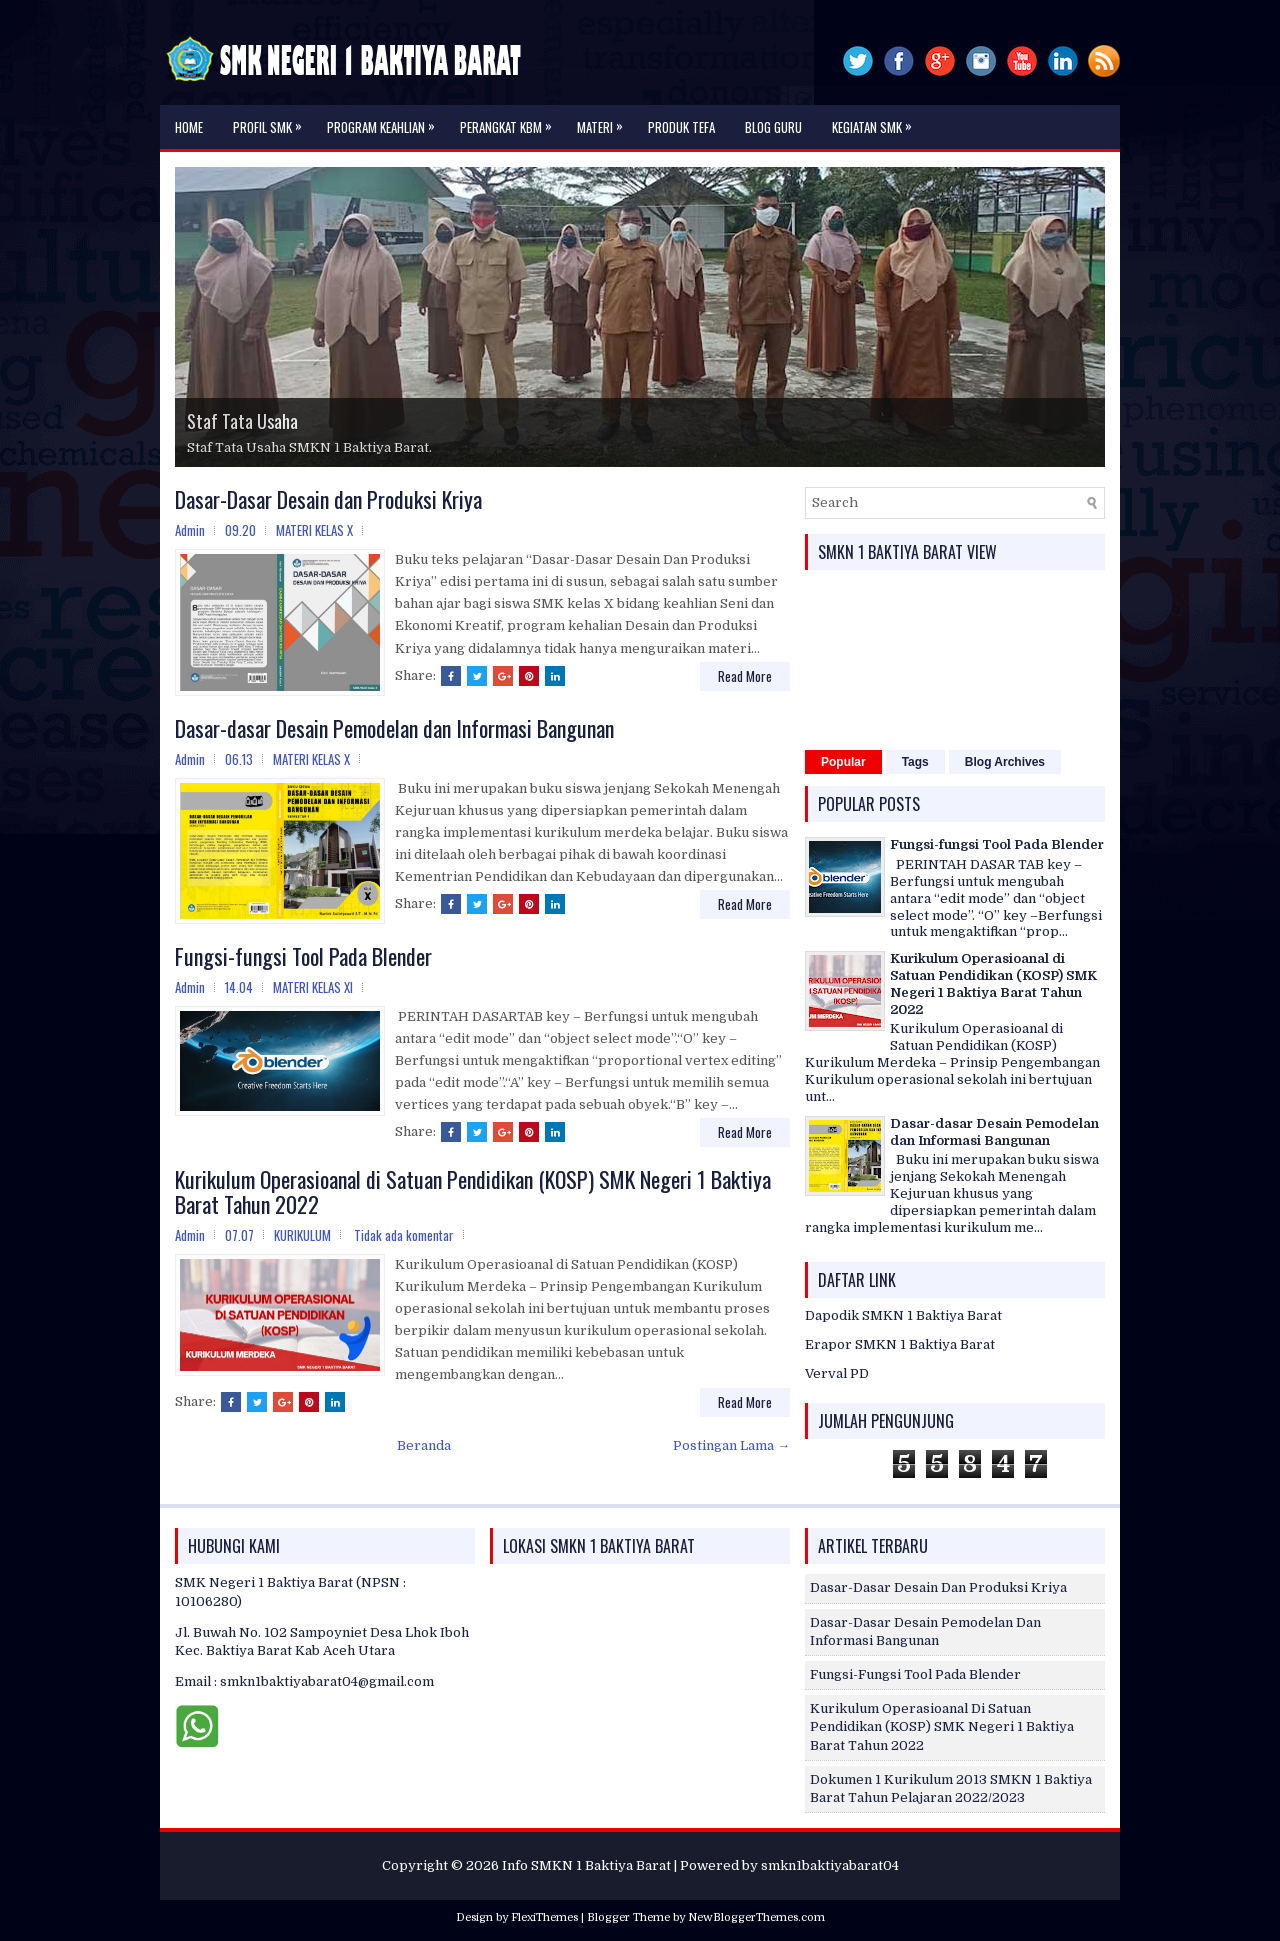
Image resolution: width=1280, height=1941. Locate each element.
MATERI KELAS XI (313, 987)
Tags (915, 762)
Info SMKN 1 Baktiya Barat (586, 1865)
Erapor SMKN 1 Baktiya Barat (900, 1344)
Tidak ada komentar (404, 1235)
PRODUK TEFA (681, 127)
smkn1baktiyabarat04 (830, 1865)
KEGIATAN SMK (877, 121)
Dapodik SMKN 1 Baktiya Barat (903, 1315)
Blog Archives (1005, 762)
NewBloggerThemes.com (756, 1917)
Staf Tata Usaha (242, 421)
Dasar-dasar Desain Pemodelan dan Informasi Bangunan (394, 728)
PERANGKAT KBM (511, 121)
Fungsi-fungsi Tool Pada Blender (303, 956)
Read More (745, 676)
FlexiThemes (544, 1917)
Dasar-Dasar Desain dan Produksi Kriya (328, 499)
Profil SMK (272, 121)
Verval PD (837, 1373)
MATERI (605, 121)
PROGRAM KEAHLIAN (386, 121)
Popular (843, 762)
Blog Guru (773, 127)
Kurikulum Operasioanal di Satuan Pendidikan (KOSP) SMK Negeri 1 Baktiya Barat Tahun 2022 (473, 1191)
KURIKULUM (302, 1235)
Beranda (424, 1445)
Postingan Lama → (731, 1445)
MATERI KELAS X (314, 530)
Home (189, 127)
